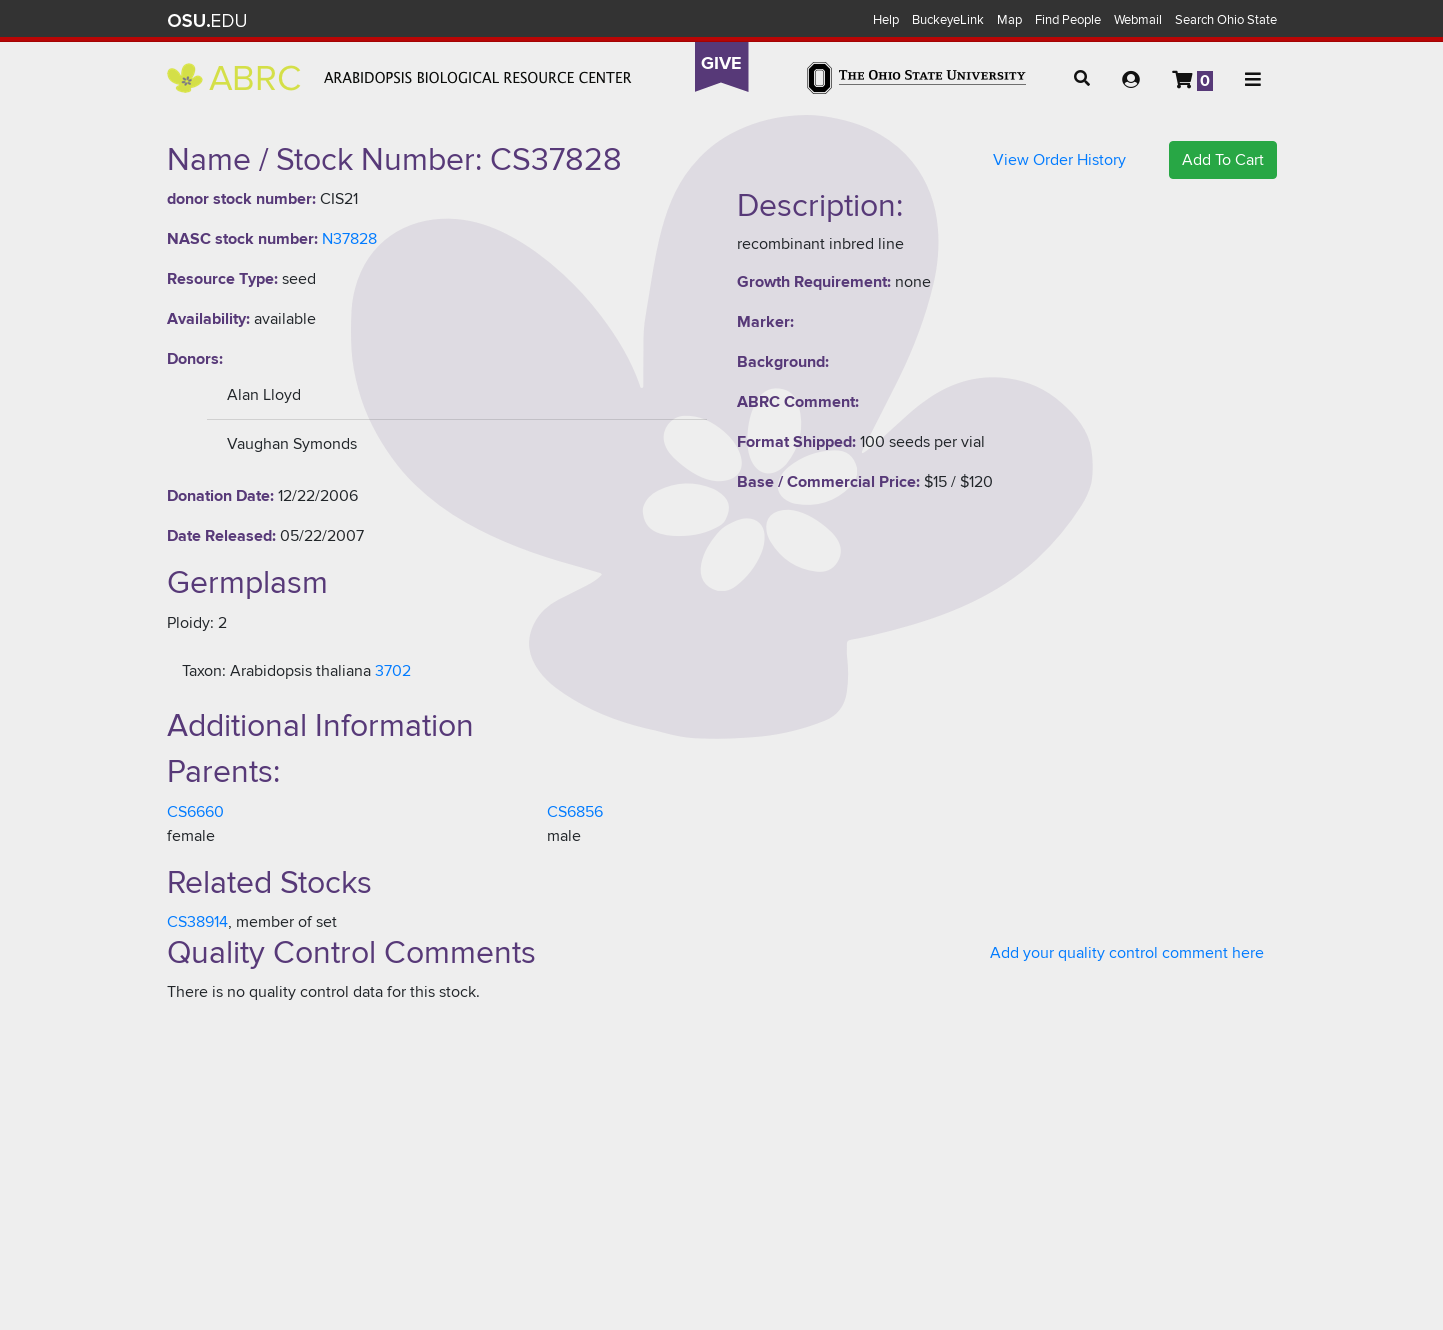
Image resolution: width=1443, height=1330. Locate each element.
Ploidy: (190, 623)
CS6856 (575, 812)
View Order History (1059, 160)
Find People (1068, 20)
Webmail (1138, 20)
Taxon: (204, 671)
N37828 (349, 239)
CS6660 (195, 812)
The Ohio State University (207, 21)
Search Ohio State (1226, 20)
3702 (393, 671)
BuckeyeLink (948, 20)
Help (886, 20)
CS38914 (197, 922)
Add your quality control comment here (1127, 953)
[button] (1082, 79)
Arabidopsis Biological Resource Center (399, 78)
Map (1009, 20)
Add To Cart (1223, 160)
